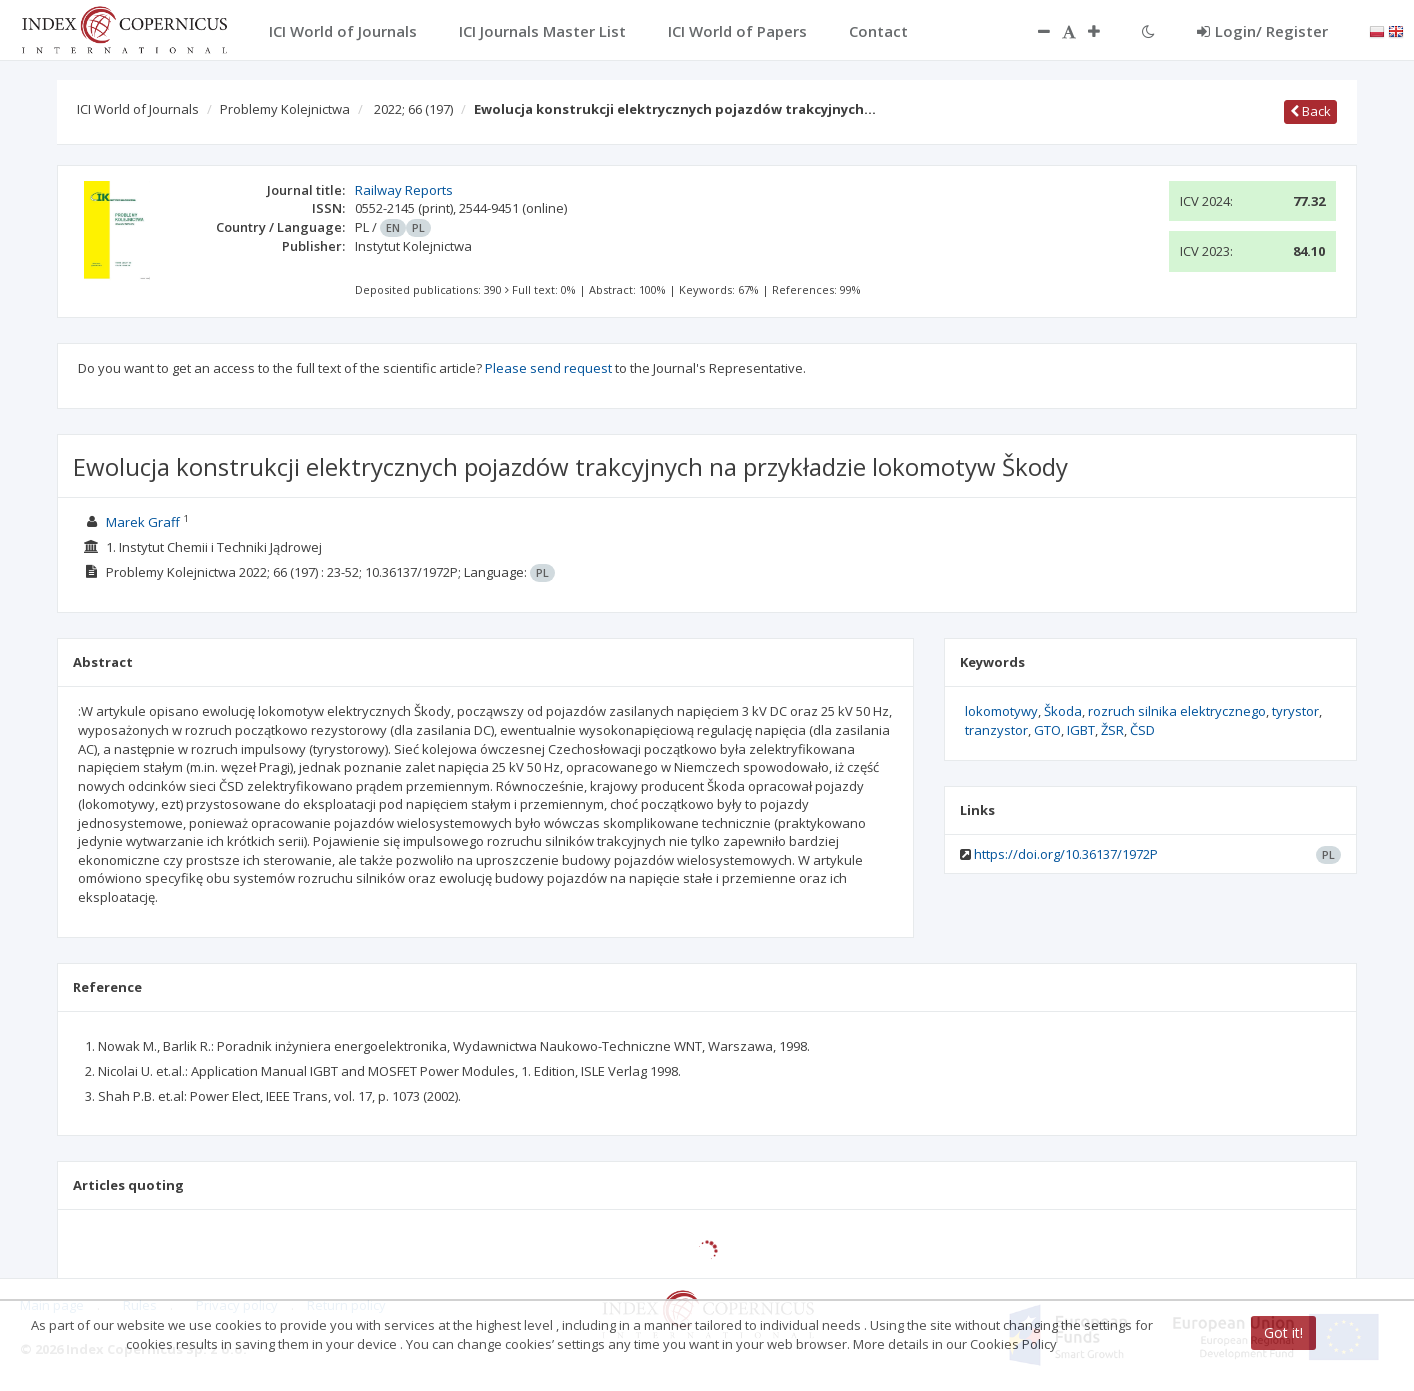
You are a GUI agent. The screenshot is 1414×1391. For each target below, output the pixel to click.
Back (1310, 111)
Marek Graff (143, 522)
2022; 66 (413, 109)
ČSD (1142, 730)
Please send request (548, 368)
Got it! (1283, 1332)
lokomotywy (1001, 711)
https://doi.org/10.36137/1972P (1066, 854)
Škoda (1063, 711)
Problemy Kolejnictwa (285, 109)
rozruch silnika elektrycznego (1177, 711)
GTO (1047, 730)
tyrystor (1295, 711)
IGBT (1081, 730)
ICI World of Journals (138, 109)
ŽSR (1112, 730)
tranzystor (996, 730)
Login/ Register (1262, 31)
